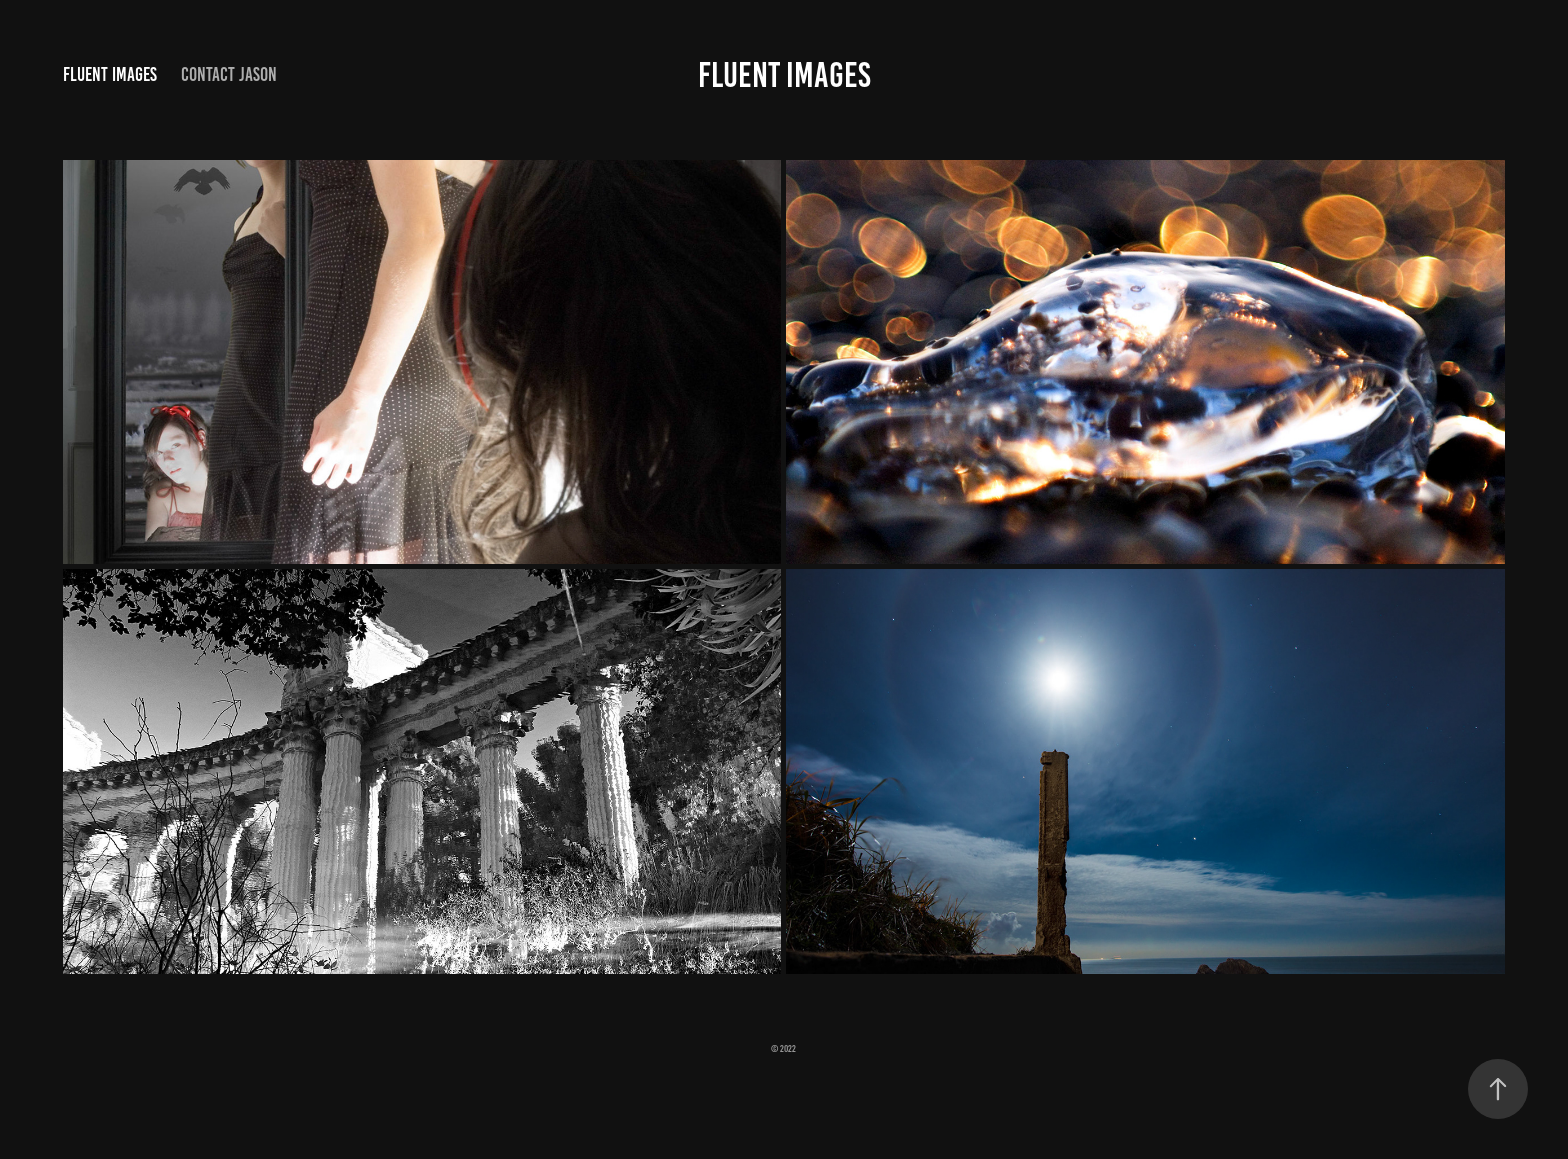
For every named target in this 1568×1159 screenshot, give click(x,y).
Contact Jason (229, 74)
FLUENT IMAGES (784, 75)
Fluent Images (110, 74)
